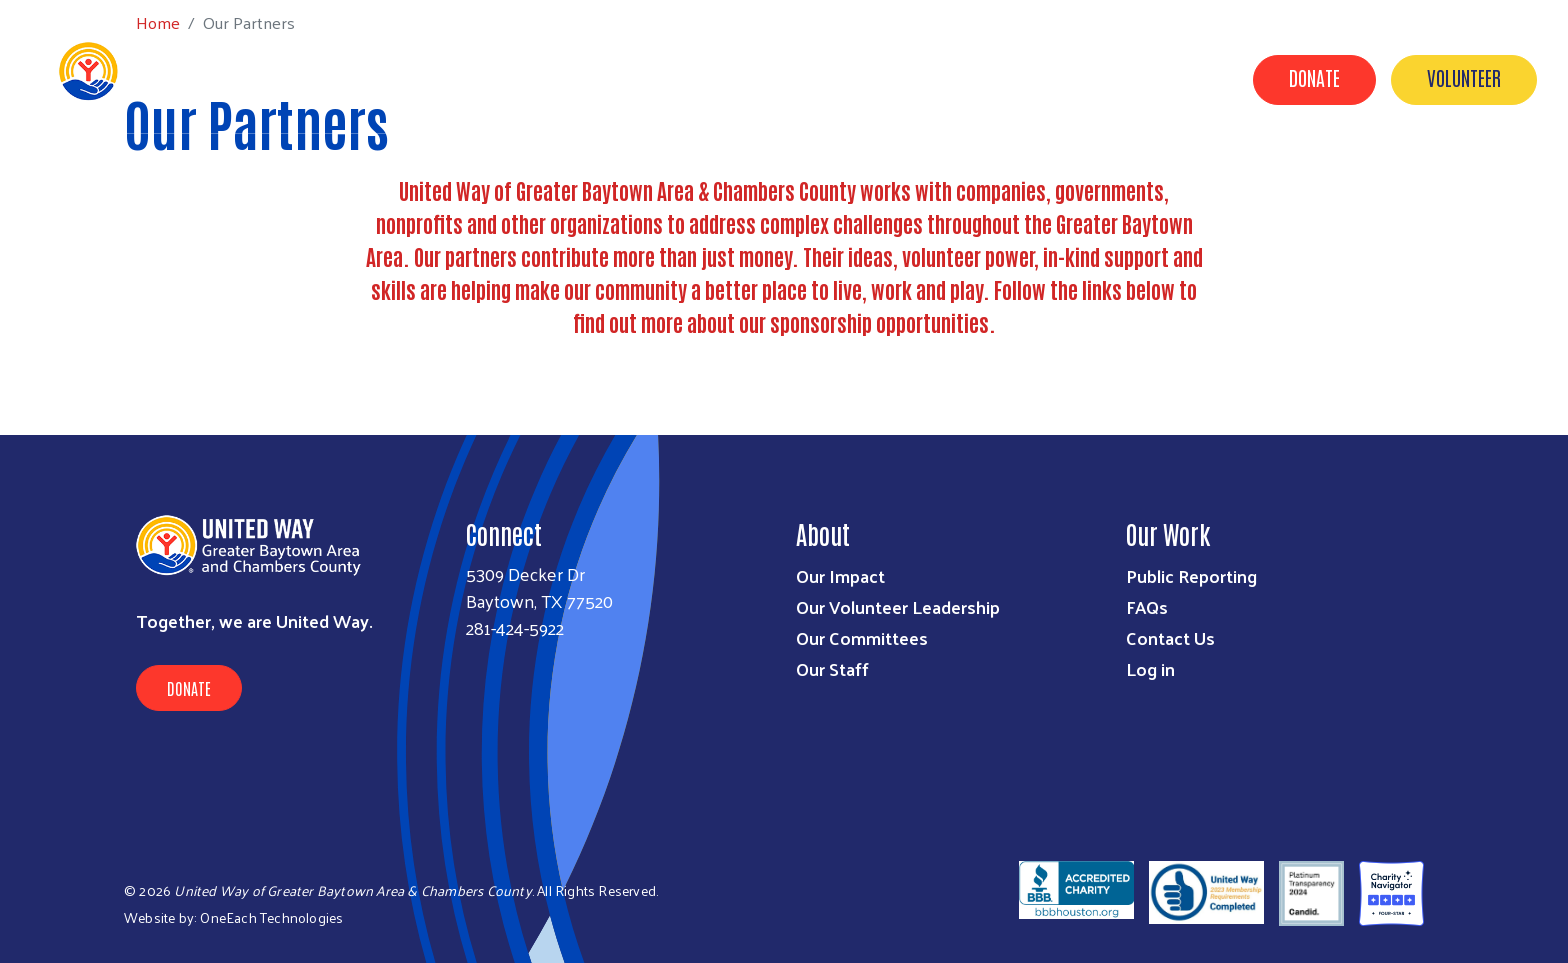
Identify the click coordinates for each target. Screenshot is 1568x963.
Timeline (1023, 78)
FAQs (1147, 606)
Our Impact (562, 78)
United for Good (1150, 78)
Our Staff (832, 668)
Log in (1150, 668)
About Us (801, 78)
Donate (1314, 77)
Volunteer (1464, 77)
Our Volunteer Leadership (898, 606)
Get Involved (686, 78)
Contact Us (912, 78)
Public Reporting (1191, 575)
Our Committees (862, 637)
